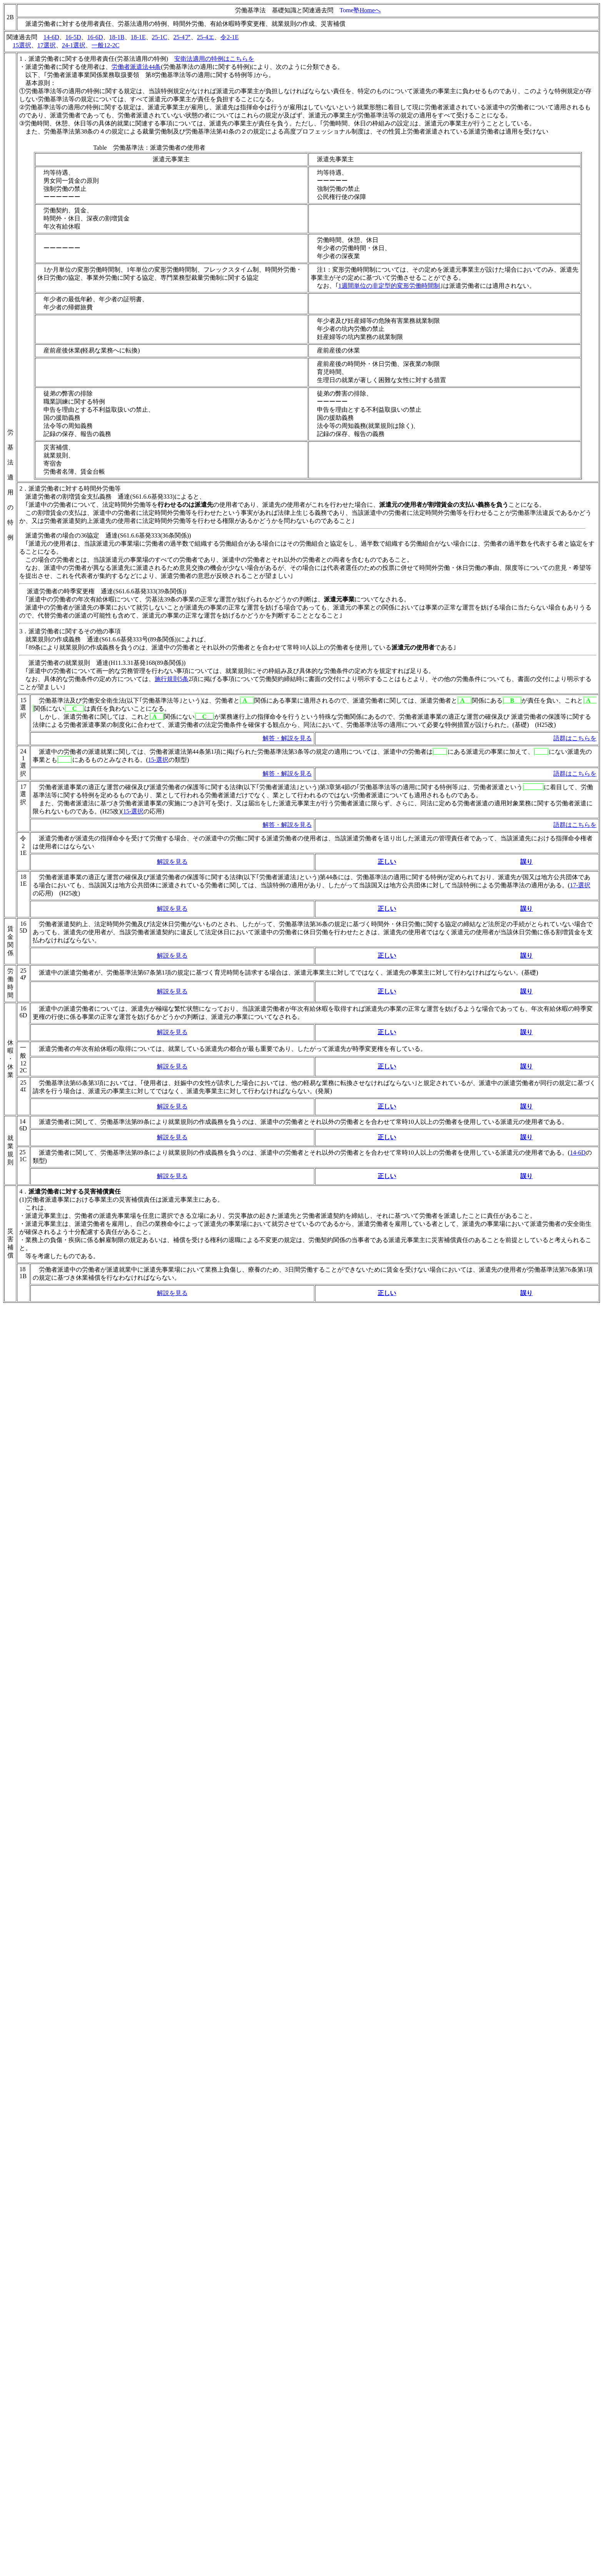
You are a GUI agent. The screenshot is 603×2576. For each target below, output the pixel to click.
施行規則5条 (171, 679)
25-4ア (182, 37)
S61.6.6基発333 (152, 496)
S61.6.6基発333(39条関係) (150, 591)
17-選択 (580, 885)
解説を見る (172, 861)
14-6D (51, 37)
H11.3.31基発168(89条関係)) (148, 662)
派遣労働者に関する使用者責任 (71, 58)
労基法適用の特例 (141, 58)
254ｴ (23, 1086)
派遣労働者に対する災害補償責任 (74, 1191)
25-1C (159, 37)
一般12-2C (105, 45)
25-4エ (205, 37)
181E (23, 880)
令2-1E (229, 37)
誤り (526, 908)
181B (23, 1272)
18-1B (117, 37)
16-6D (95, 37)
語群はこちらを (574, 738)
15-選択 (158, 759)
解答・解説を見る (287, 738)
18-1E (138, 37)
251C (23, 1155)
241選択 (23, 762)
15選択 (22, 45)
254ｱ (23, 974)
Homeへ (370, 10)
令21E (23, 845)
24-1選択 (73, 45)
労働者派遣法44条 (136, 66)
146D (23, 1125)
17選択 (46, 45)
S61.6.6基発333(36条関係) (154, 535)
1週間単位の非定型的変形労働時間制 (389, 285)
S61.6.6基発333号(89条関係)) (140, 639)
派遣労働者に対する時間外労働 (71, 488)
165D (23, 927)
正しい (387, 908)
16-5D (73, 37)
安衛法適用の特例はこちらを (214, 58)
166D (23, 1011)
